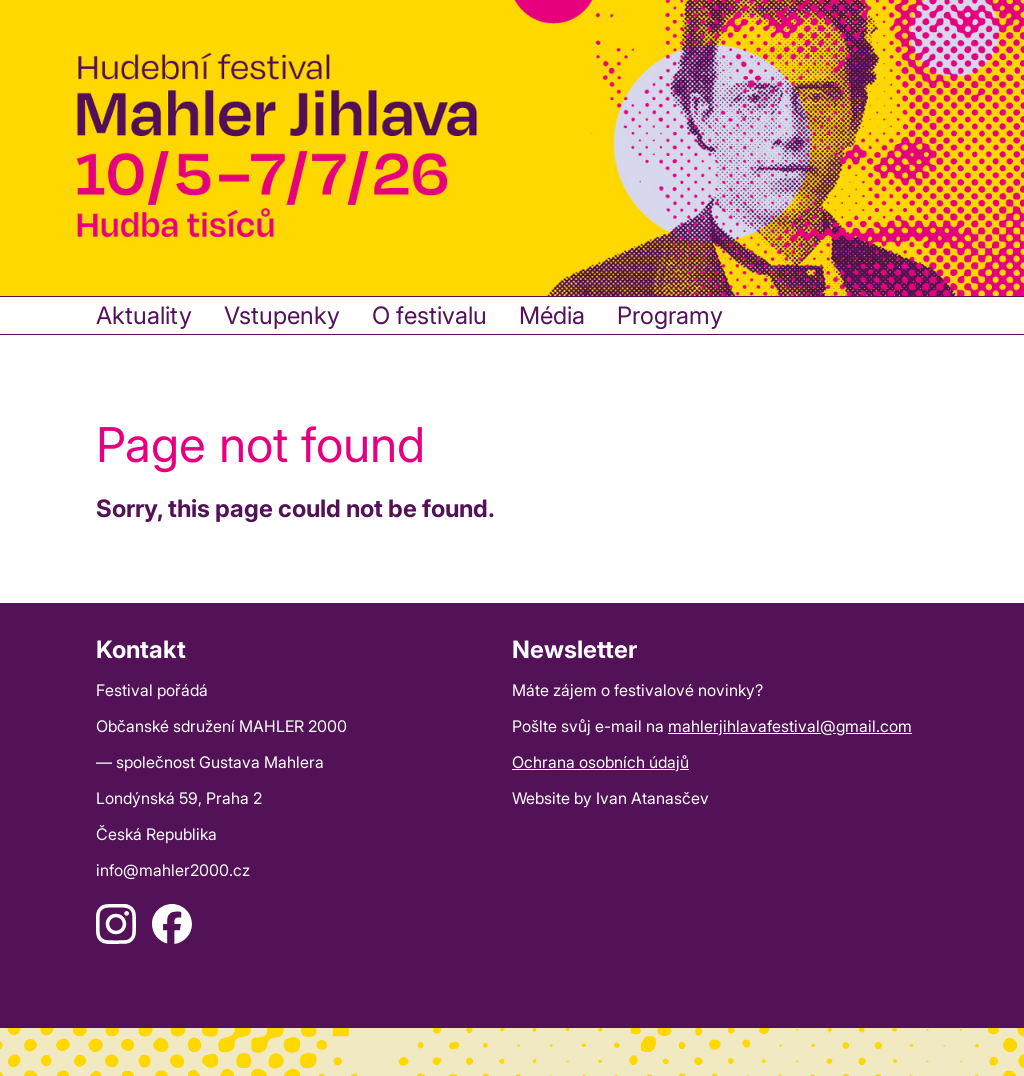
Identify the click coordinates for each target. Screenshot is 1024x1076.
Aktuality (144, 315)
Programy (670, 315)
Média (552, 315)
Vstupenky (282, 315)
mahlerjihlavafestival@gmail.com (790, 726)
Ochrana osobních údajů (600, 762)
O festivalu (429, 315)
